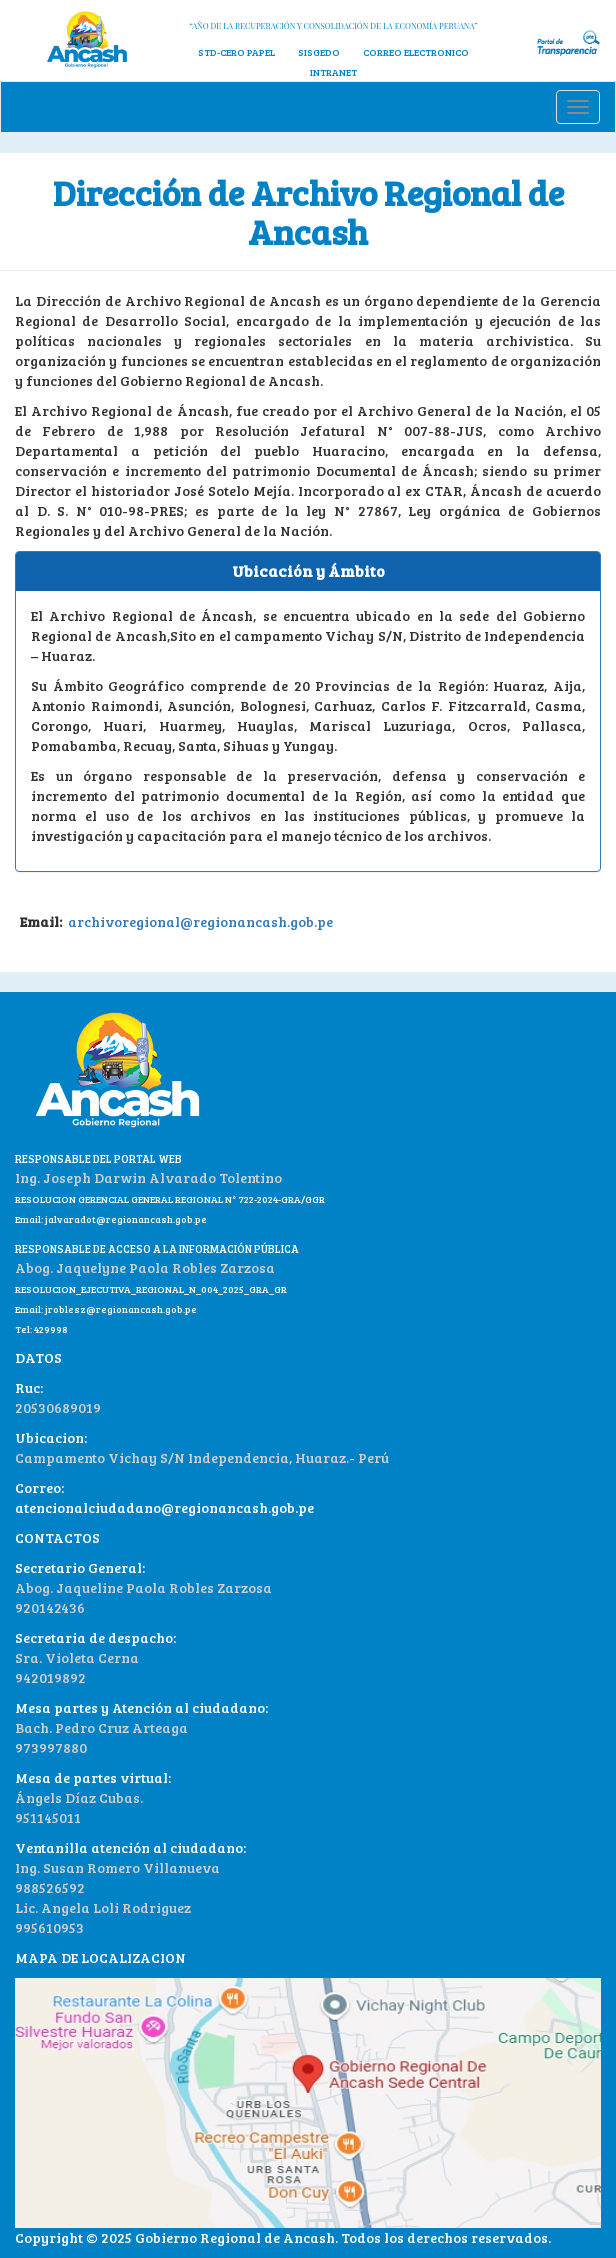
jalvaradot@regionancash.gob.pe (125, 1219)
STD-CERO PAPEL (236, 52)
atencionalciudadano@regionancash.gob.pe (164, 1507)
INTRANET (333, 72)
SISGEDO (319, 52)
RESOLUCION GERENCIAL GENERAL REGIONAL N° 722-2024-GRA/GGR (170, 1199)
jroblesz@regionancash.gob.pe (121, 1309)
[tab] (308, 571)
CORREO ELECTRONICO (416, 52)
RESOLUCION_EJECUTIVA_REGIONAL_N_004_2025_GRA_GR (151, 1289)
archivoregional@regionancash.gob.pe (199, 921)
